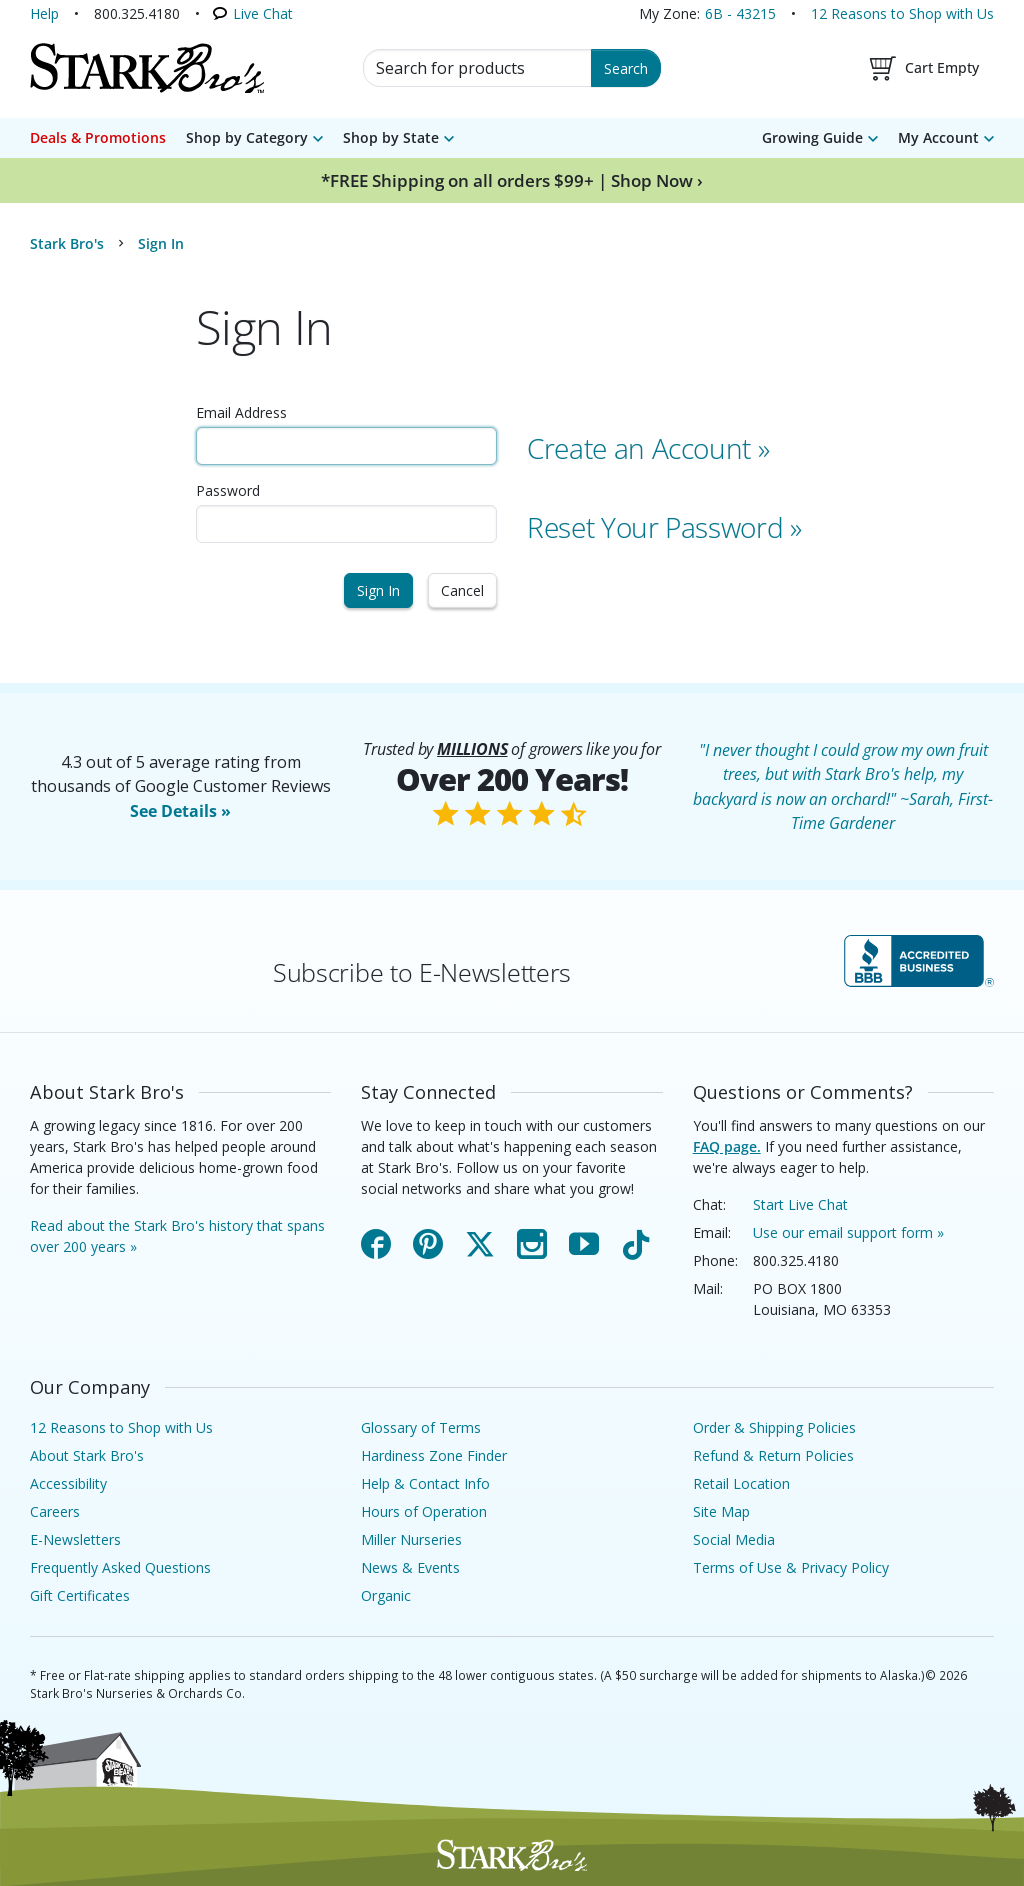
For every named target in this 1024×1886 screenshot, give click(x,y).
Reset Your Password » (664, 527)
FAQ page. (727, 1146)
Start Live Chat (800, 1204)
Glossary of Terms (421, 1427)
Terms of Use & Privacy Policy (791, 1567)
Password (228, 490)
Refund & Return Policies (773, 1455)
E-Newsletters (75, 1539)
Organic (386, 1595)
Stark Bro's (67, 243)
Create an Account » (648, 448)
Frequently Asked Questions (120, 1567)
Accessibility (68, 1483)
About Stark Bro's (87, 1455)
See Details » (180, 811)
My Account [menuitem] (938, 137)
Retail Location (741, 1483)
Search (626, 68)
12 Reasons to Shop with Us (902, 13)
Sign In (378, 590)
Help (44, 13)
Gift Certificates (80, 1595)
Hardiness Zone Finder (434, 1455)
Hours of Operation (424, 1511)
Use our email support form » (848, 1232)
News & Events (410, 1567)
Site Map (721, 1511)
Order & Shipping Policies (774, 1427)
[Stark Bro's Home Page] (147, 68)
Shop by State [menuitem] (391, 137)
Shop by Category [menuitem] (247, 137)
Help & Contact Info (425, 1483)
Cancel (462, 590)
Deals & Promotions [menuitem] (98, 137)
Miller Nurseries (411, 1539)
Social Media (734, 1539)
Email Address (241, 412)
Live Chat (263, 13)
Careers (55, 1511)
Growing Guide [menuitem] (812, 137)
